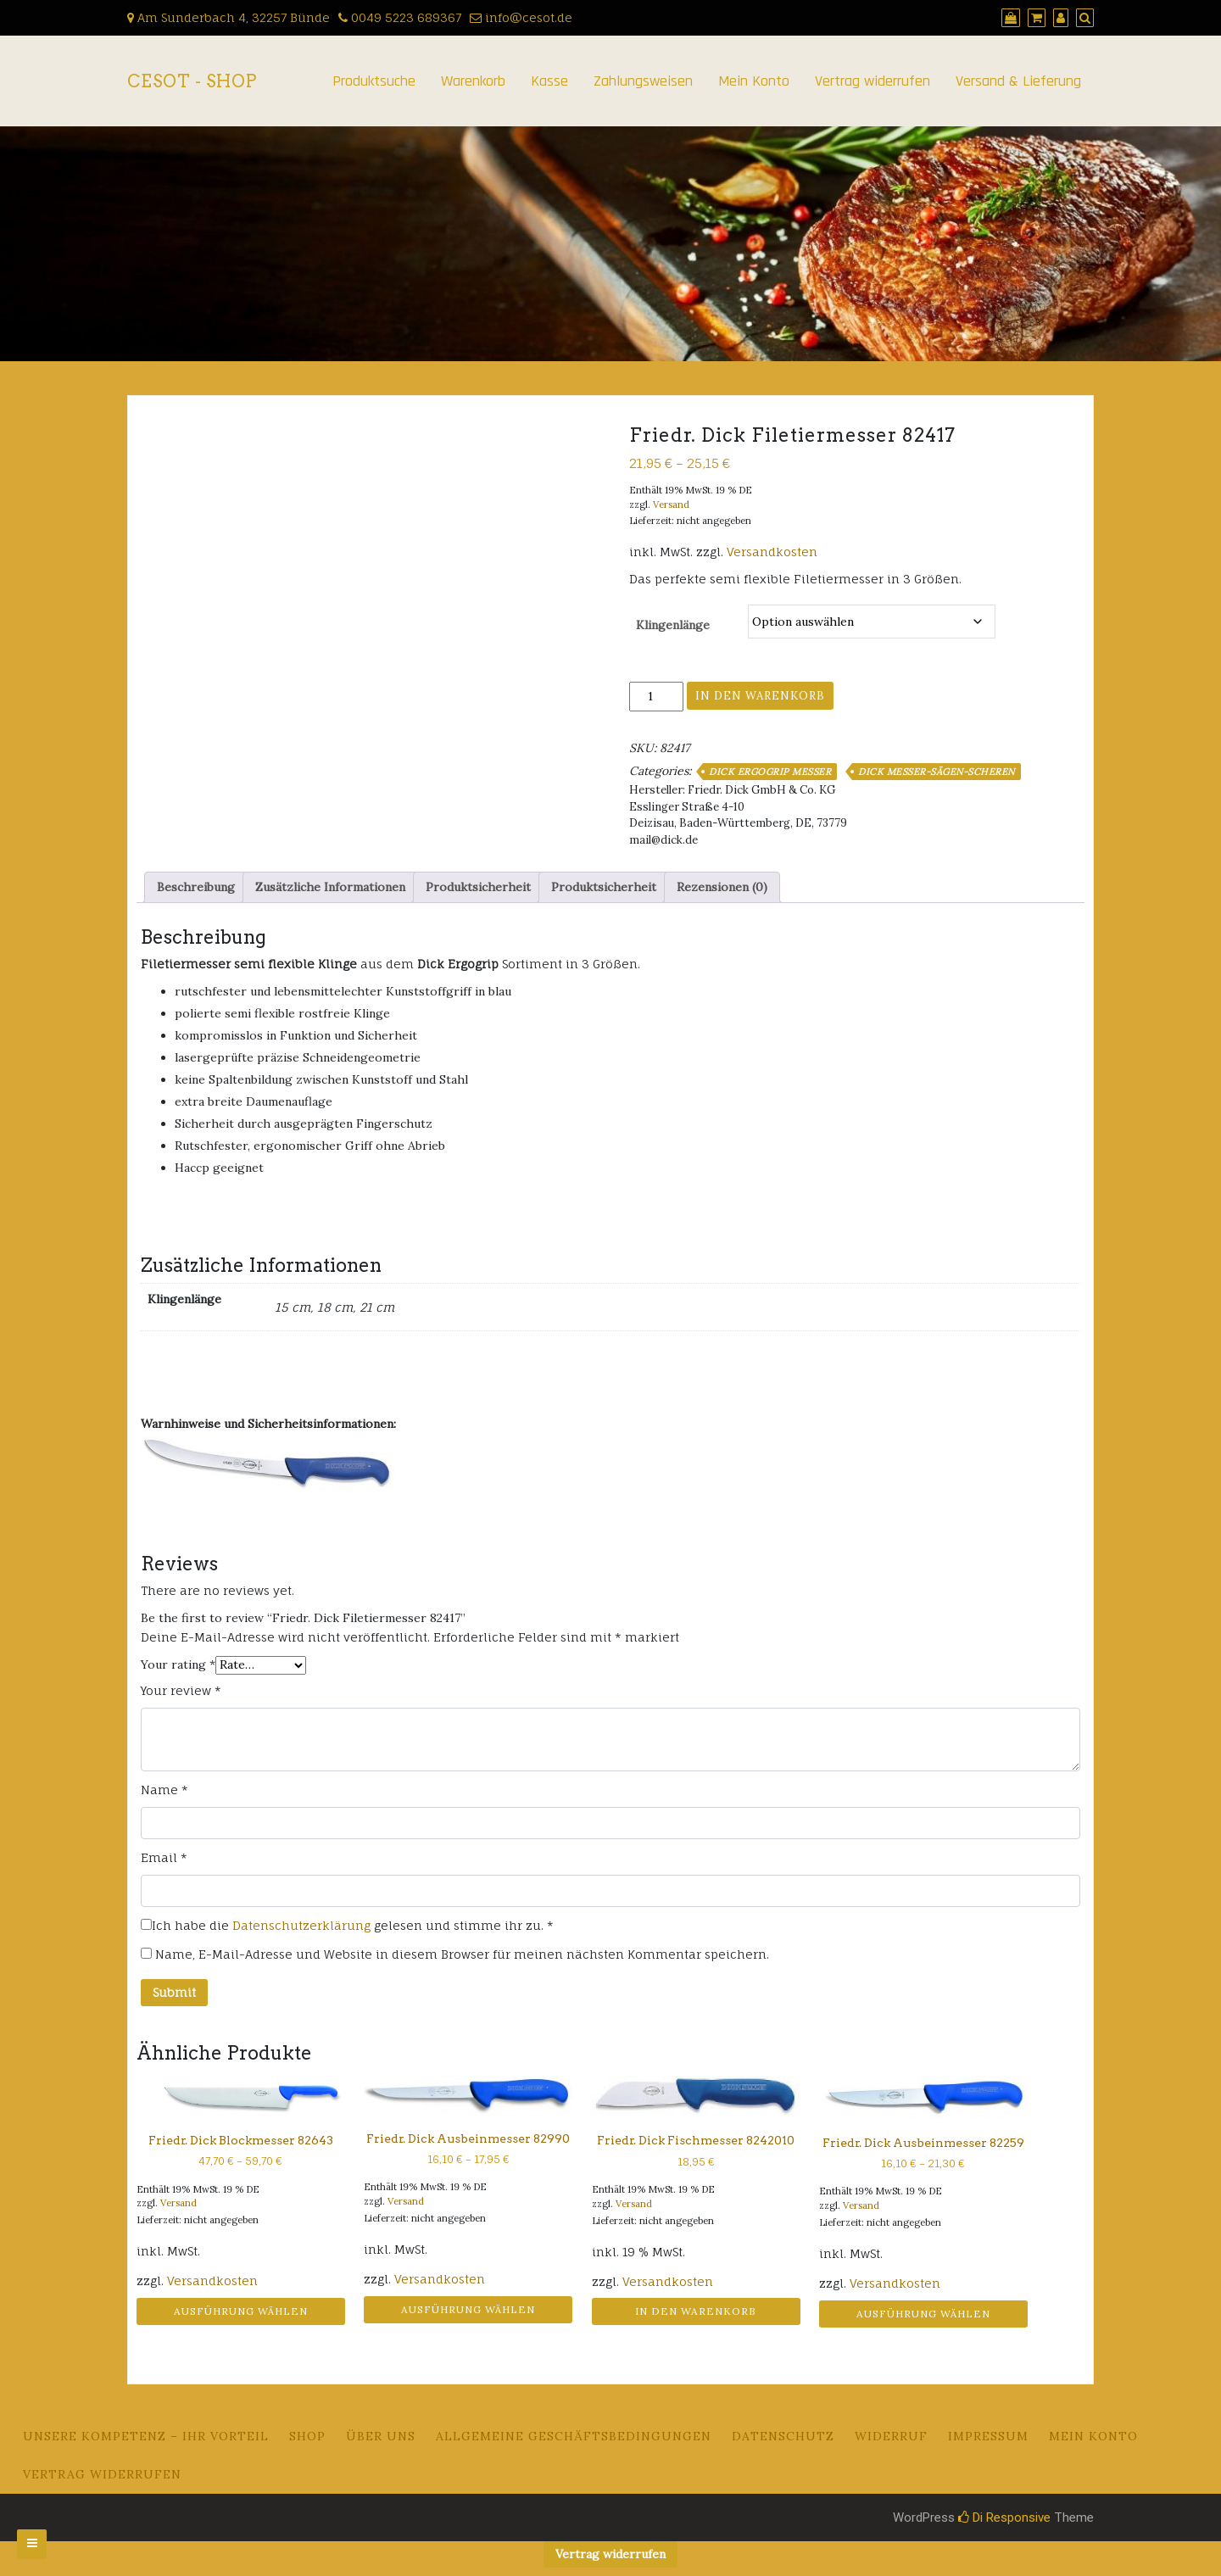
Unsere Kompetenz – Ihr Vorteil (146, 2436)
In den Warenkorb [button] (695, 2311)
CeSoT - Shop (192, 81)
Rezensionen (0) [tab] (722, 887)
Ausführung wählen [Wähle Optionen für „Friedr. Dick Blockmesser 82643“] (241, 2311)
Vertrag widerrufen (872, 81)
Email (164, 1857)
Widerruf (891, 2436)
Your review (181, 1690)
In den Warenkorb (760, 696)
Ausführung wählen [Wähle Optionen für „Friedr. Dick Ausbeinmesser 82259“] (923, 2313)
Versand (671, 504)
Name (164, 1789)
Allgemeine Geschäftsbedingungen (573, 2436)
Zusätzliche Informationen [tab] (330, 887)
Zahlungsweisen (643, 81)
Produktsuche (373, 81)
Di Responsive (1004, 2517)
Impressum (988, 2436)
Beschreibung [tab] (196, 887)
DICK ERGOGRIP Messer (770, 772)
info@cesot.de (521, 17)
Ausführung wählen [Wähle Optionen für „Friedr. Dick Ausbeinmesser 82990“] (468, 2309)
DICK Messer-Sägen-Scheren (936, 772)
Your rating (178, 1664)
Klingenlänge (673, 625)
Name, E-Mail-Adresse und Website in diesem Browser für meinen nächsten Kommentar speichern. (462, 1954)
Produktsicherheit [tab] (478, 887)
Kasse (549, 81)
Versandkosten (772, 551)
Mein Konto (753, 81)
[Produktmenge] (656, 696)
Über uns (380, 2436)
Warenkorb (473, 81)
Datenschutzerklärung (301, 1925)
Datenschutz (783, 2436)
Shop (307, 2436)
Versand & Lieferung (1018, 81)
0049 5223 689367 (399, 17)
